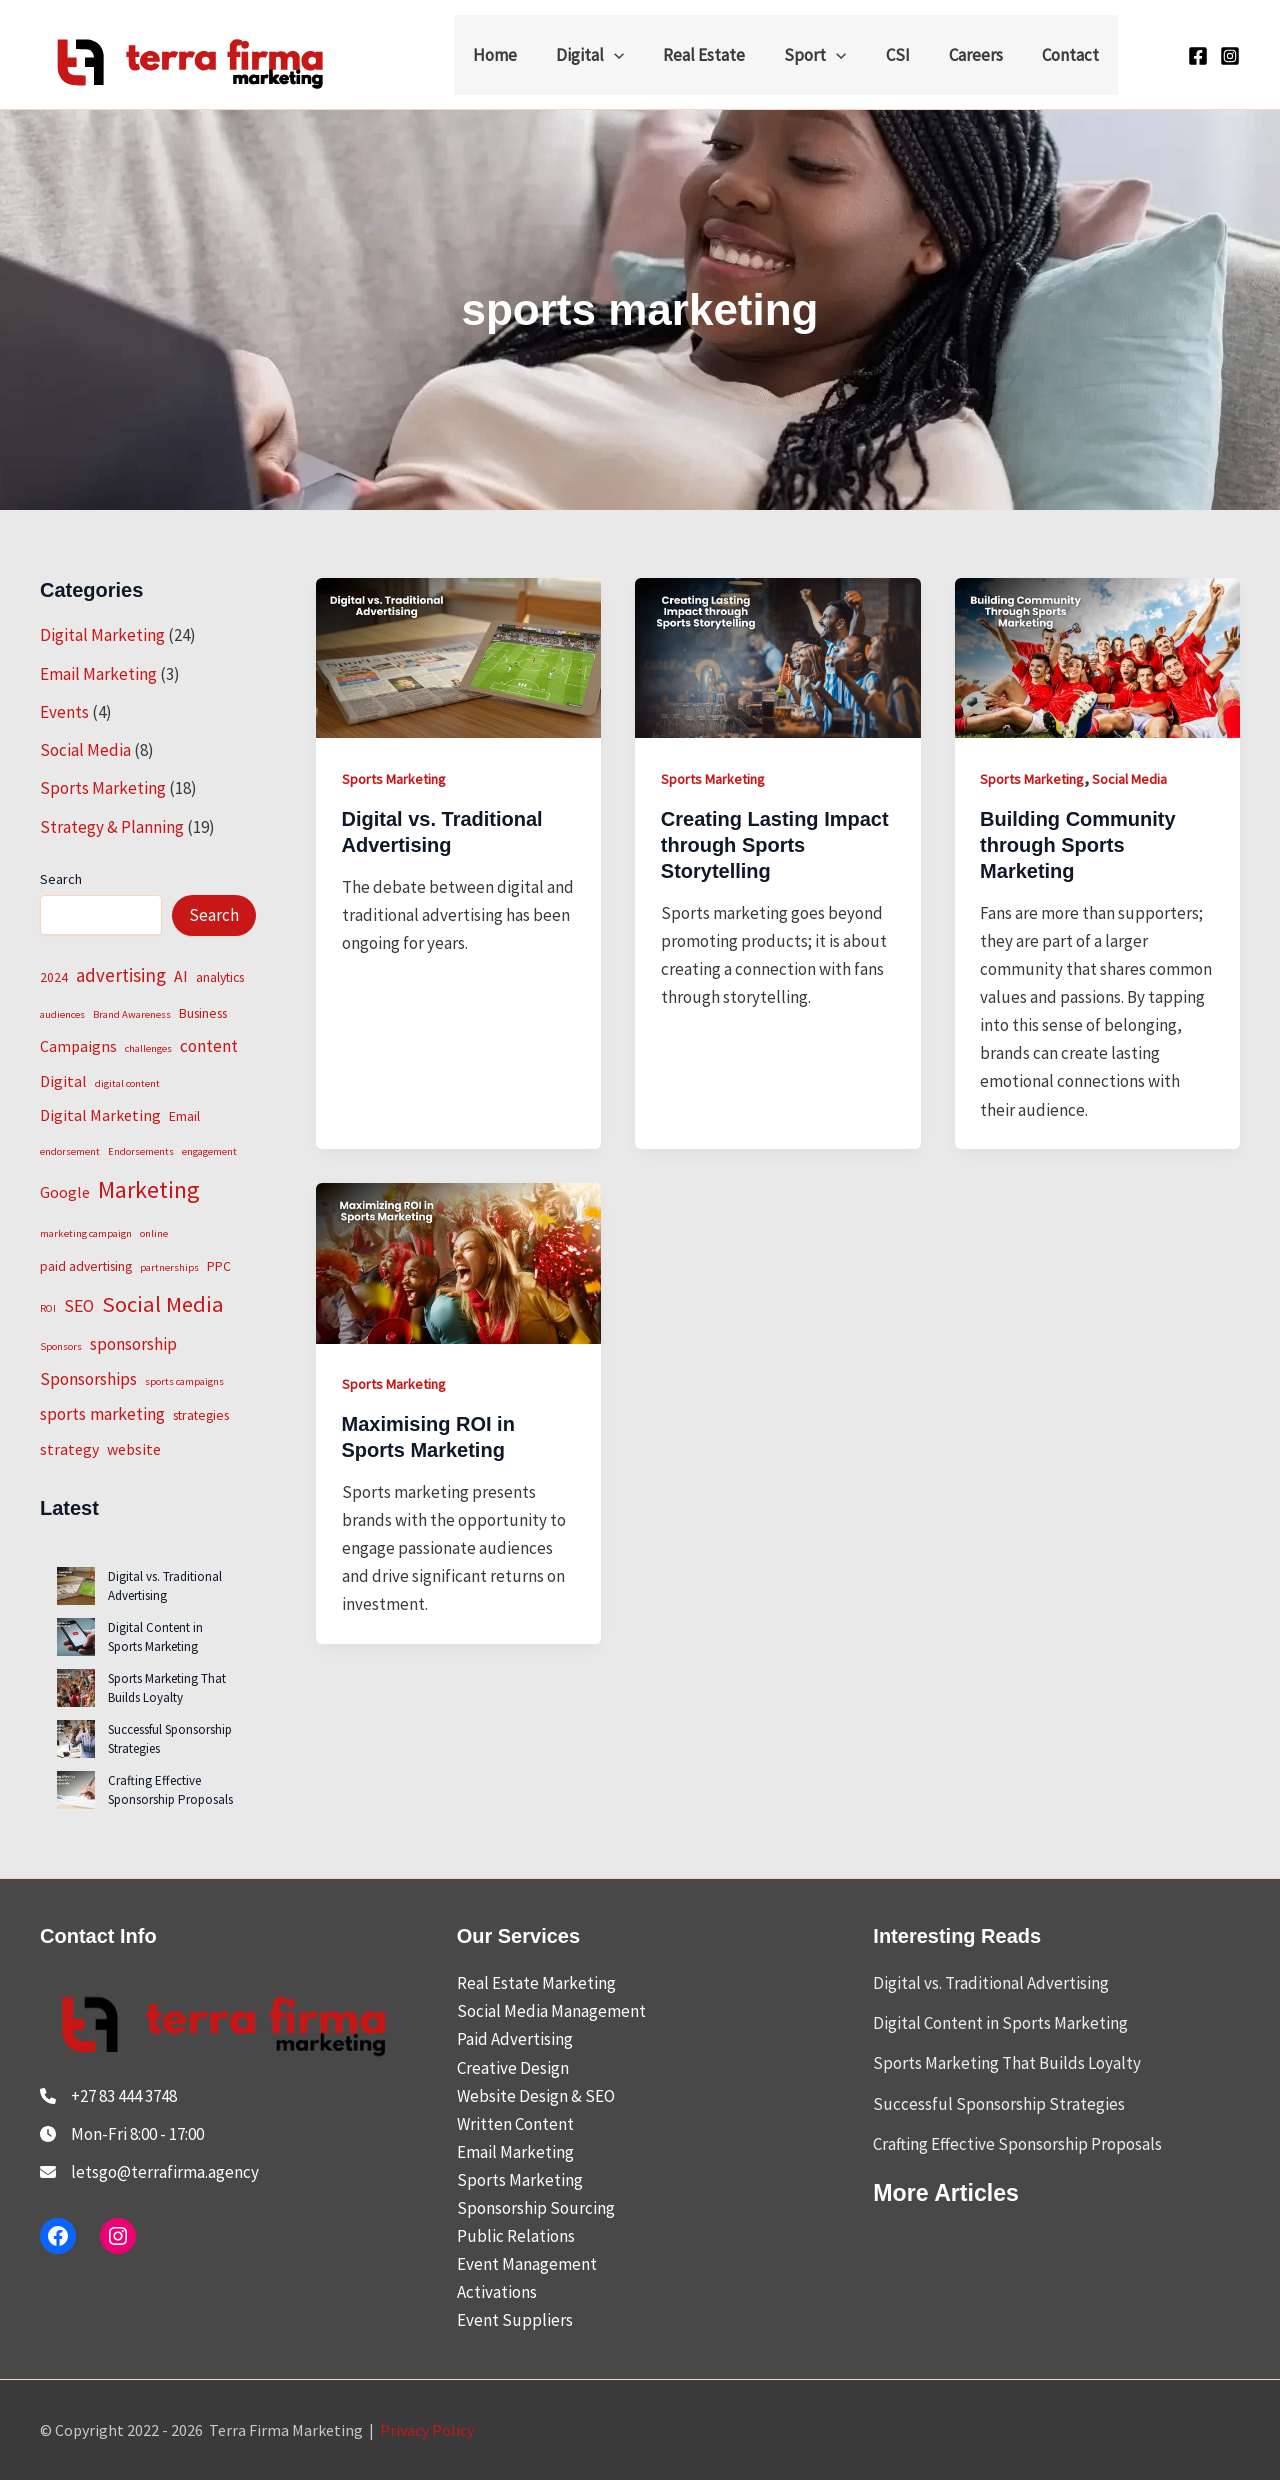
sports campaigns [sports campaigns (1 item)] (184, 1381)
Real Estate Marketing (536, 1983)
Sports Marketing (103, 788)
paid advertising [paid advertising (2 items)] (86, 1266)
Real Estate (727, 55)
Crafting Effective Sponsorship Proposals (170, 1790)
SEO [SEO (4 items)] (79, 1306)
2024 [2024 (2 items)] (54, 977)
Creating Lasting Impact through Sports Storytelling (775, 845)
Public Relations (516, 2236)
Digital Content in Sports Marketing (155, 1637)
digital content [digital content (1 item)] (127, 1083)
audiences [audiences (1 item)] (62, 1014)
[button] (642, 55)
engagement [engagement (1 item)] (209, 1151)
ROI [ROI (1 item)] (48, 1308)
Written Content (515, 2124)
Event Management (527, 2264)
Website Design (512, 2096)
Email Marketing (98, 674)
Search (61, 879)
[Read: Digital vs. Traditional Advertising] (458, 656)
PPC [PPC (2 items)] (219, 1266)
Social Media (85, 750)
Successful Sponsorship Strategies (999, 2104)
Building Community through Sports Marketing (1078, 845)
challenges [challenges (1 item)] (148, 1048)
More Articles (948, 2192)
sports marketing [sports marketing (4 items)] (102, 1414)
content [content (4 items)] (209, 1046)
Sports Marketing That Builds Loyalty (167, 1688)
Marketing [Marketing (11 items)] (149, 1189)
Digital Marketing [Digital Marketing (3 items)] (100, 1115)
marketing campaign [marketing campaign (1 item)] (86, 1233)
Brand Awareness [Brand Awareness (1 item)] (132, 1014)
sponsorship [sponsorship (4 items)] (133, 1344)
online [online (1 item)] (154, 1233)
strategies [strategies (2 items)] (201, 1415)
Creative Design (513, 2068)
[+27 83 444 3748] (108, 2096)
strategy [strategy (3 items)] (69, 1449)
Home (528, 55)
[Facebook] (1198, 56)
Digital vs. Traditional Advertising (165, 1586)
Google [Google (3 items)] (65, 1192)
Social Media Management (551, 2011)
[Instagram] (1230, 56)
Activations (497, 2292)
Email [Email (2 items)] (184, 1116)
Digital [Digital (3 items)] (63, 1081)
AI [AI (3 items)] (181, 976)
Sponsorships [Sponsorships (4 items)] (88, 1379)
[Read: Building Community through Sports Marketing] (1097, 656)
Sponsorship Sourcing (536, 2208)
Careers (983, 55)
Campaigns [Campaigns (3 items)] (78, 1046)
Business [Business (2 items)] (203, 1013)
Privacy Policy (427, 2430)
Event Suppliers (515, 2320)
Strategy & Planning (112, 827)
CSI (910, 55)
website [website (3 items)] (134, 1449)
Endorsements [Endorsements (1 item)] (141, 1151)
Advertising (532, 2039)
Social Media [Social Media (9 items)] (163, 1304)
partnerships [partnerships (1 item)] (169, 1267)
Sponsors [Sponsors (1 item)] (61, 1346)
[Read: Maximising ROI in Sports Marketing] (458, 1261)
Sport (833, 55)
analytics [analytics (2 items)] (220, 977)
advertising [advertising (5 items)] (121, 975)
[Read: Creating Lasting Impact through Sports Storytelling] (777, 656)
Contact (1072, 55)
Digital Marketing (102, 635)
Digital (618, 55)
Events (64, 712)
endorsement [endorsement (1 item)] (70, 1151)
